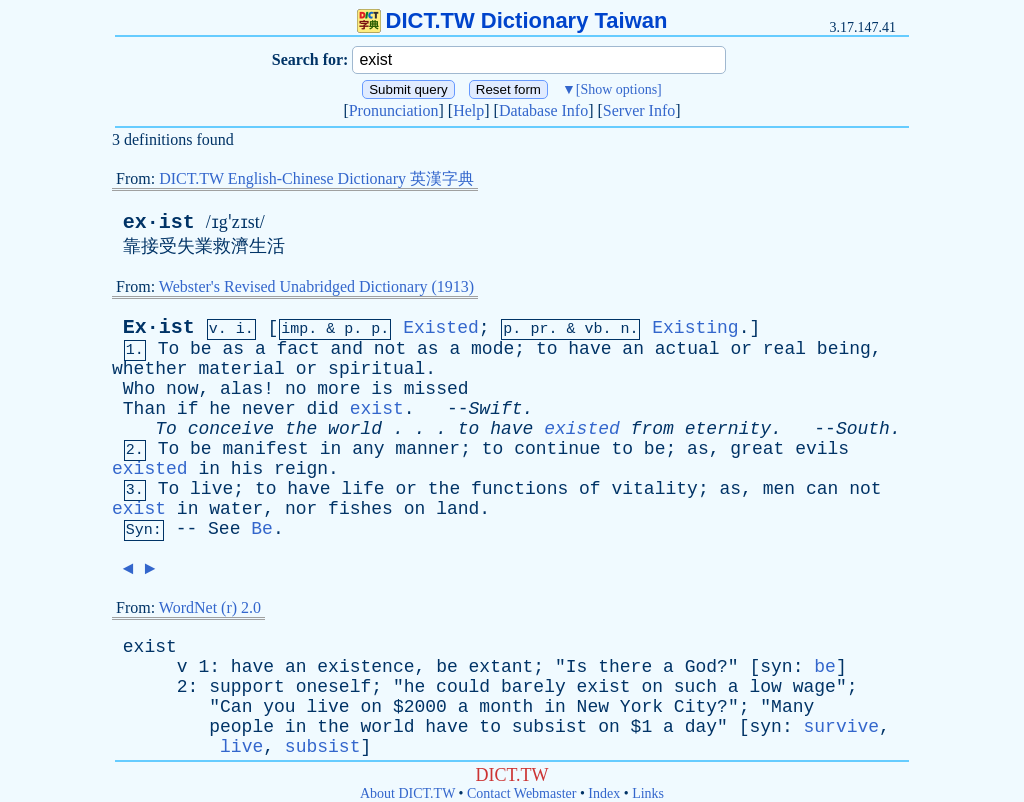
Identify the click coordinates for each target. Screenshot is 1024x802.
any (368, 449)
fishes (360, 509)
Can (236, 707)
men (779, 489)
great (757, 449)
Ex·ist (159, 327)
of (590, 489)
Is (577, 667)
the (301, 429)
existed (582, 429)
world (355, 429)
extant (501, 667)
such (695, 687)
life (362, 489)
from (652, 429)
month (506, 707)
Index (604, 793)
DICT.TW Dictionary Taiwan (512, 20)
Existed (441, 328)
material (241, 369)
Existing (695, 328)
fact (298, 349)
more (338, 389)
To (169, 349)
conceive (231, 429)
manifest (265, 449)
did (323, 409)
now (182, 389)
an (633, 349)
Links (648, 793)
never (269, 409)
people (241, 727)
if (188, 409)
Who (139, 389)
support (247, 687)
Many (792, 707)
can (822, 489)
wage (814, 687)
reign (301, 469)
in (331, 449)
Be (262, 529)
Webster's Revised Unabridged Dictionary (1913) (316, 286)
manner (427, 449)
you (279, 707)
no (296, 389)
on (415, 509)
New (593, 707)
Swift (496, 409)
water (236, 509)
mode (492, 349)
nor (301, 509)
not (390, 349)
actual (687, 349)
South (863, 429)
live (211, 489)
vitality (654, 489)
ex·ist (159, 222)
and (347, 349)
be (201, 349)
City (695, 707)
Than (144, 409)
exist (377, 409)
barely (533, 687)
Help (468, 110)
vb (593, 329)
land (457, 509)
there (625, 667)
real (784, 349)
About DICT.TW (407, 793)
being (844, 349)
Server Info (639, 110)
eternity (728, 429)
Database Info (543, 110)
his (247, 469)
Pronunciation (394, 110)
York (641, 707)
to (547, 349)
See (224, 529)
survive (841, 727)
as (233, 349)
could (463, 687)
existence (365, 667)
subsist (550, 727)
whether (150, 369)
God (701, 667)
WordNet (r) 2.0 (210, 607)
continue (557, 449)
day (701, 727)
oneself (334, 687)
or (741, 349)
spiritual (376, 369)
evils (822, 449)
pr (539, 329)
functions (519, 489)
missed (436, 389)
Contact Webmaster (521, 793)
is (382, 389)
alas (241, 389)
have (589, 349)
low (765, 687)
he (220, 409)
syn (776, 667)
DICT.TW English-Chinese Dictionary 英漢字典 (316, 178)
